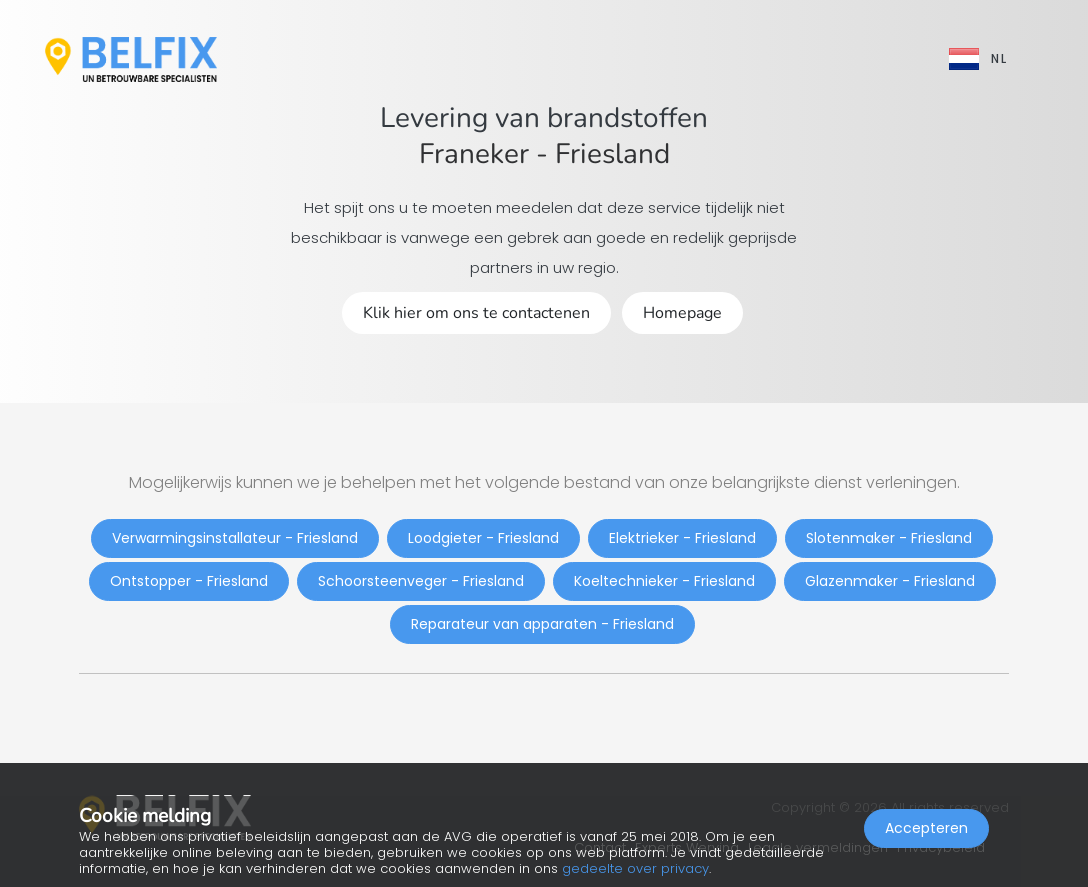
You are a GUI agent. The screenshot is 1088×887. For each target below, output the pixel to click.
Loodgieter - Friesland (483, 538)
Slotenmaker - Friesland (889, 538)
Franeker (474, 154)
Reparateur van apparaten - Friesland (542, 624)
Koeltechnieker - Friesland (664, 581)
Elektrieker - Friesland (682, 538)
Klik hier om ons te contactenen (476, 313)
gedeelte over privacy (635, 868)
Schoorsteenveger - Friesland (421, 581)
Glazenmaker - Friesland (890, 581)
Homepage (682, 313)
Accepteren (926, 833)
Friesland (612, 154)
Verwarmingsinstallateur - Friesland (235, 538)
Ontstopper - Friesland (189, 581)
